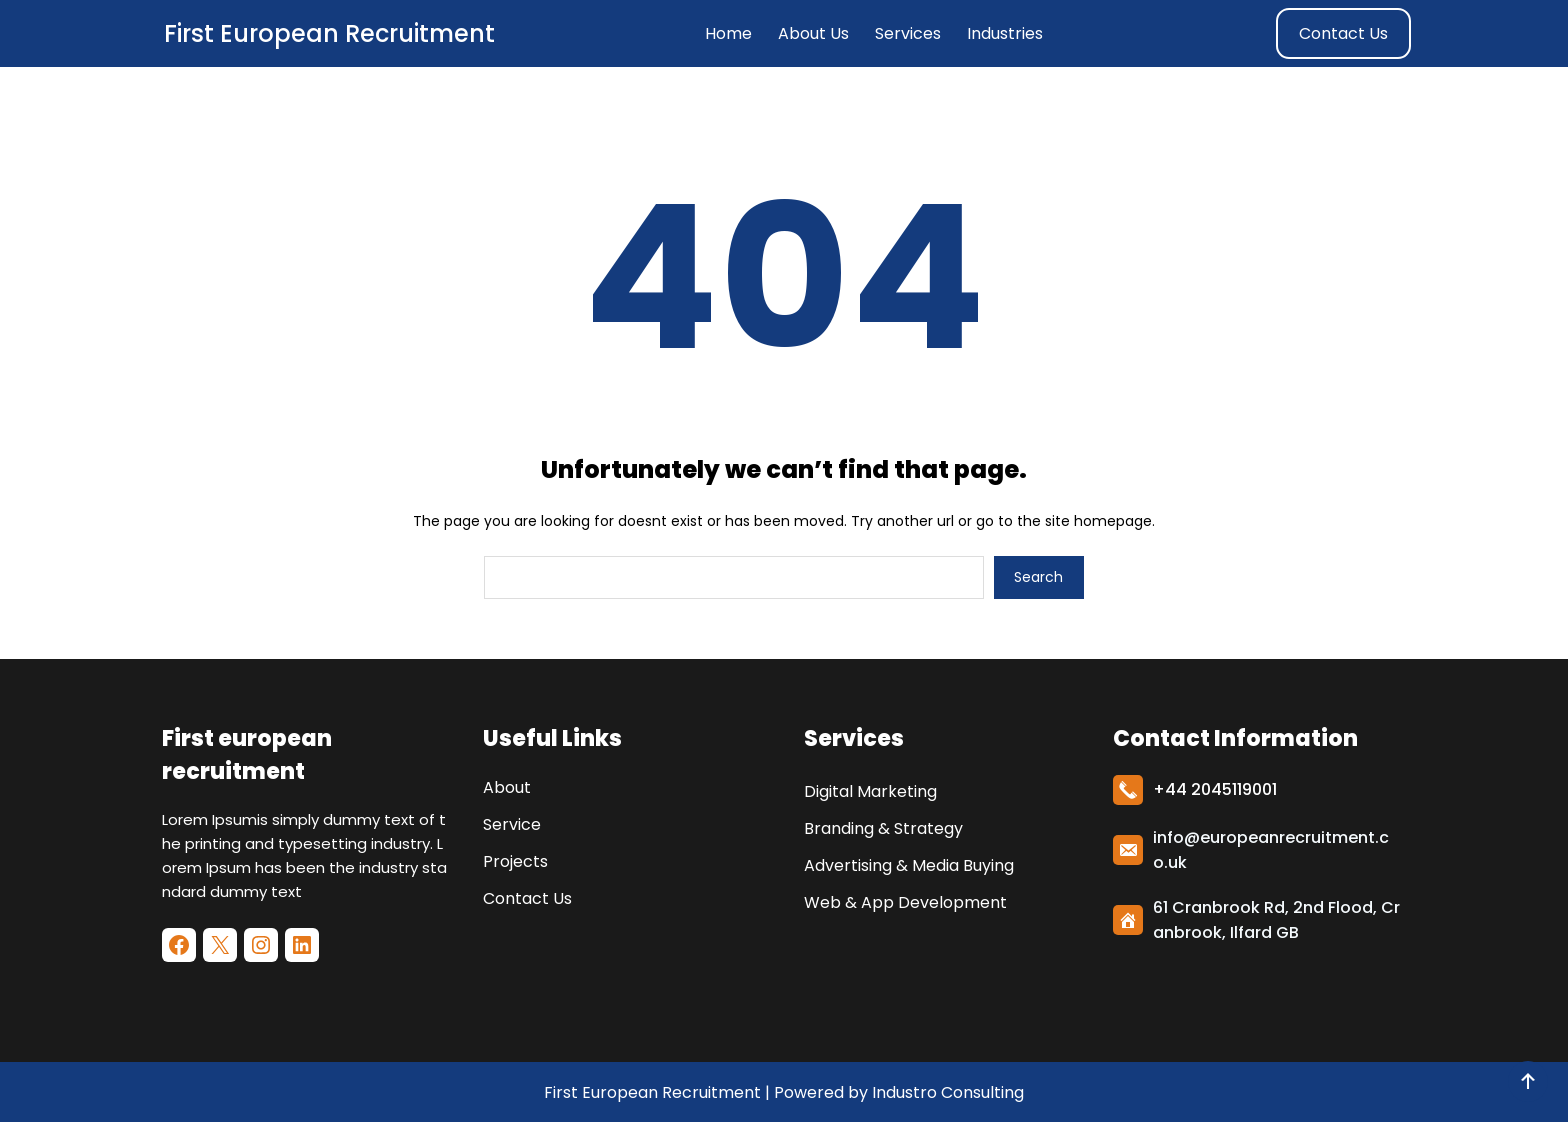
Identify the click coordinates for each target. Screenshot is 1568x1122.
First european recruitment (329, 33)
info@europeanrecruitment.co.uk (1271, 850)
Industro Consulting (948, 1092)
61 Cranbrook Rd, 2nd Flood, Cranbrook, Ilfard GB (1276, 920)
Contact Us (1343, 33)
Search (1038, 577)
